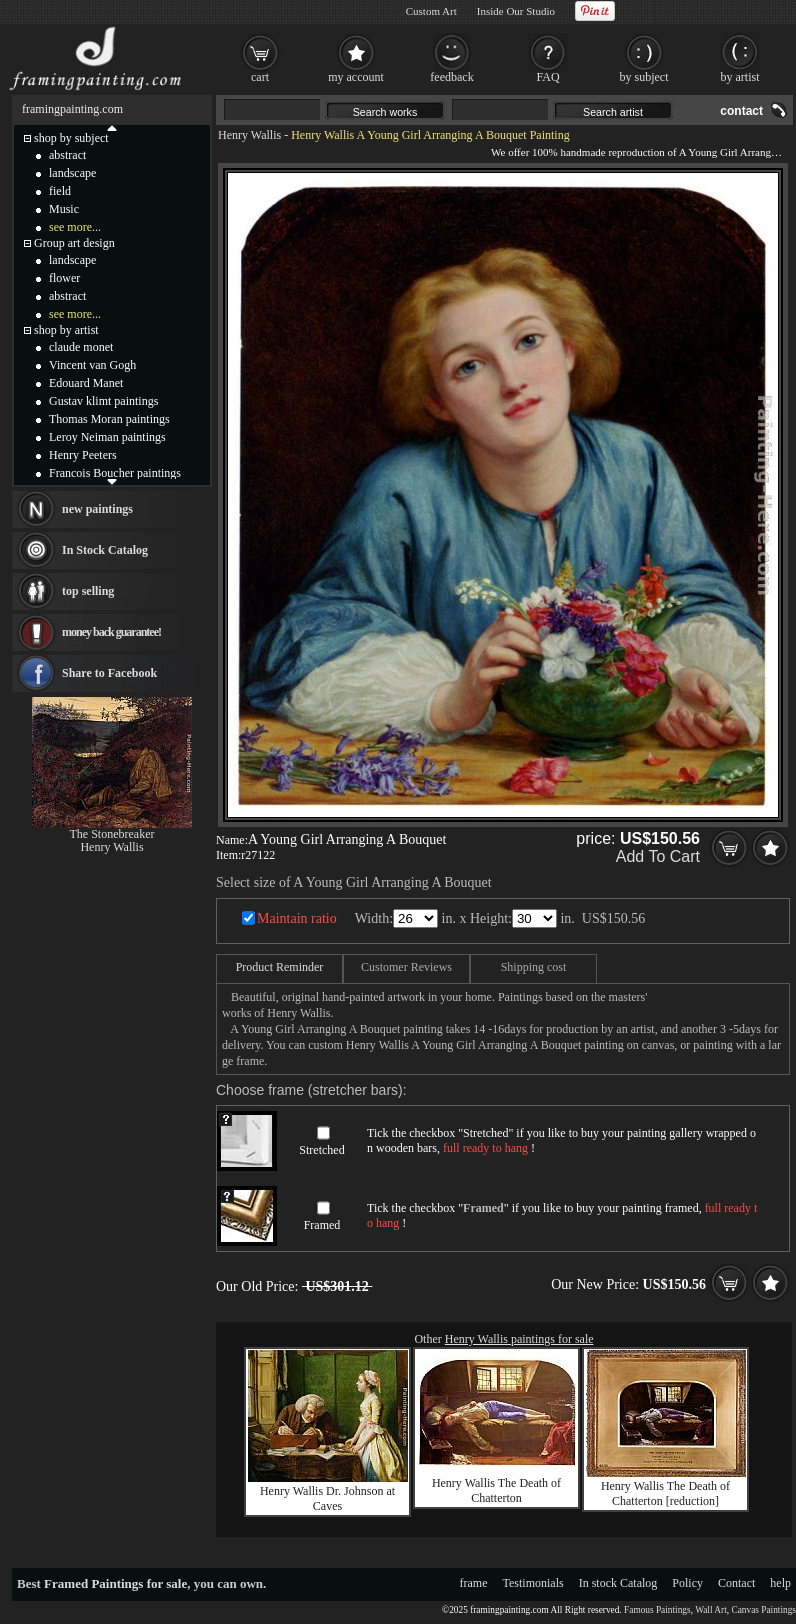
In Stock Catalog (105, 550)
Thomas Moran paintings (109, 419)
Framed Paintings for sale (115, 1583)
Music (64, 209)
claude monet (81, 347)
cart (260, 77)
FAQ (547, 77)
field (60, 191)
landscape (72, 173)
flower (64, 278)
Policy (687, 1583)
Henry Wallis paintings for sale (519, 1339)
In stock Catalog (618, 1583)
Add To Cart (658, 856)
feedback (451, 77)
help (780, 1583)
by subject (644, 77)
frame (474, 1583)
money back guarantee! (111, 632)
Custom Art (431, 11)
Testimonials (533, 1583)
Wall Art (711, 1610)
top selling (88, 591)
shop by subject (71, 138)
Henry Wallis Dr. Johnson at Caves (327, 1498)
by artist (740, 77)
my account (356, 77)
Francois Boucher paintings (115, 473)
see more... (75, 227)
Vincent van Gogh (92, 365)
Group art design (74, 243)
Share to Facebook (109, 673)
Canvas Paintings (763, 1610)
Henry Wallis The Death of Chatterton (496, 1490)
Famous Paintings (657, 1610)
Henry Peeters (83, 455)
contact (741, 111)
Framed (322, 1225)
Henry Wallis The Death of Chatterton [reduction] (665, 1493)
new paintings (97, 509)
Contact (736, 1583)
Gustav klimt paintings (103, 401)
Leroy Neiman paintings (107, 437)
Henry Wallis (249, 135)
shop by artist (66, 330)
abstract (67, 155)
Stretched (321, 1150)
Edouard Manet (86, 383)
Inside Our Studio (516, 11)
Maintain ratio (297, 918)
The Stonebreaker (112, 834)
